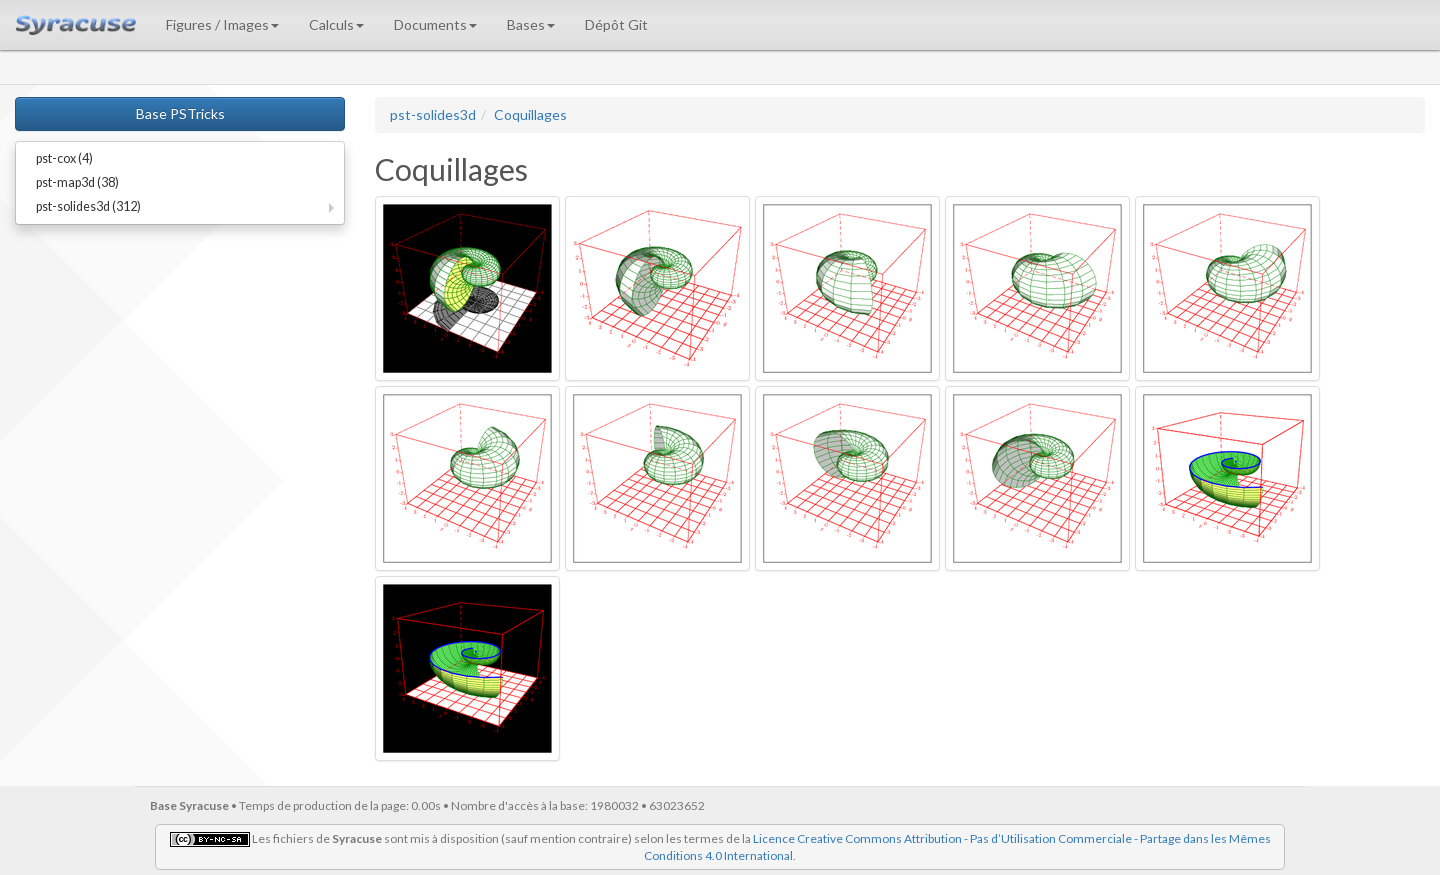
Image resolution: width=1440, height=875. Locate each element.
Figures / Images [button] (222, 24)
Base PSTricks (180, 113)
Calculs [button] (336, 24)
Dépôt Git (616, 24)
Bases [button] (531, 24)
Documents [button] (435, 24)
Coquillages (530, 114)
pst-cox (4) (64, 158)
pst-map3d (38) (77, 182)
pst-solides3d (433, 114)
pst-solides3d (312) (88, 206)
